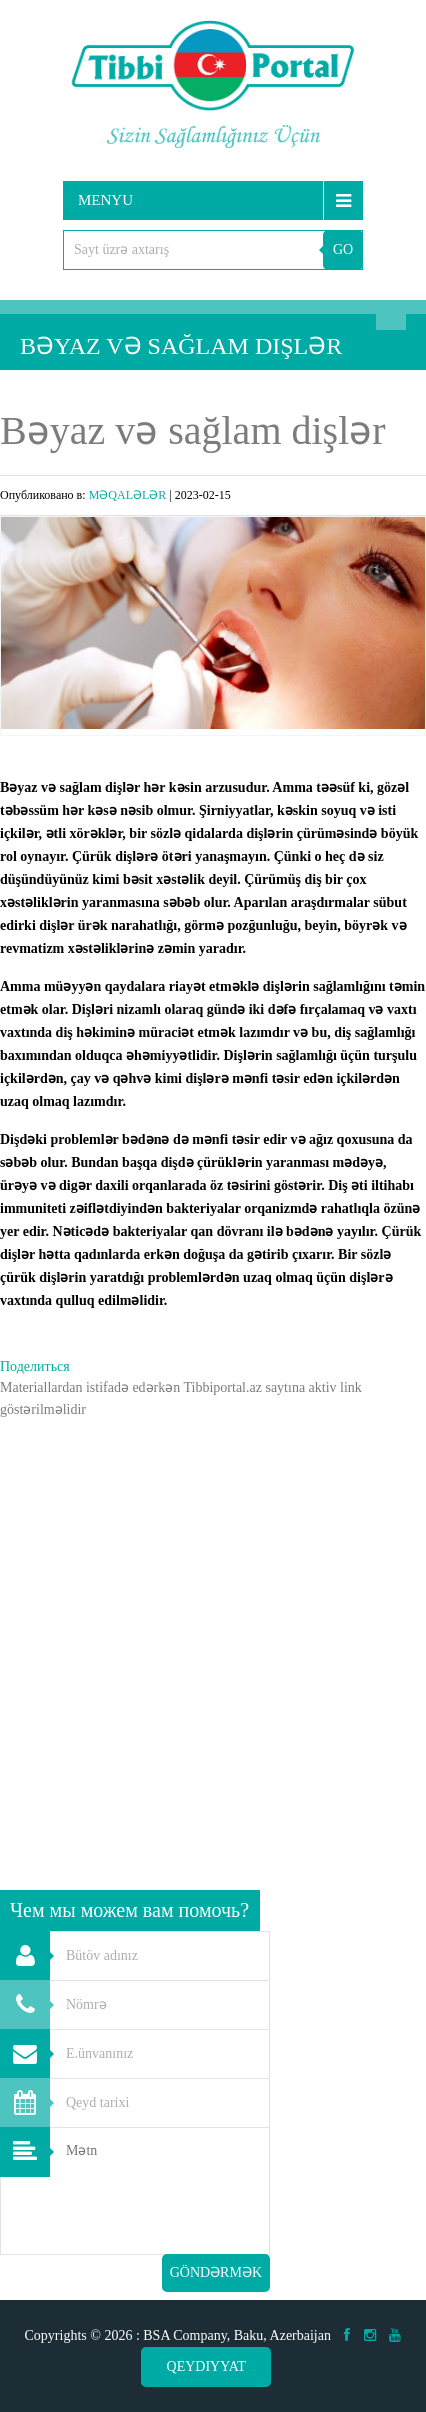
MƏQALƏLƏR (128, 495)
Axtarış (391, 315)
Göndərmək (216, 2272)
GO (343, 249)
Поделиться (35, 1366)
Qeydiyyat (206, 2366)
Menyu (105, 200)
